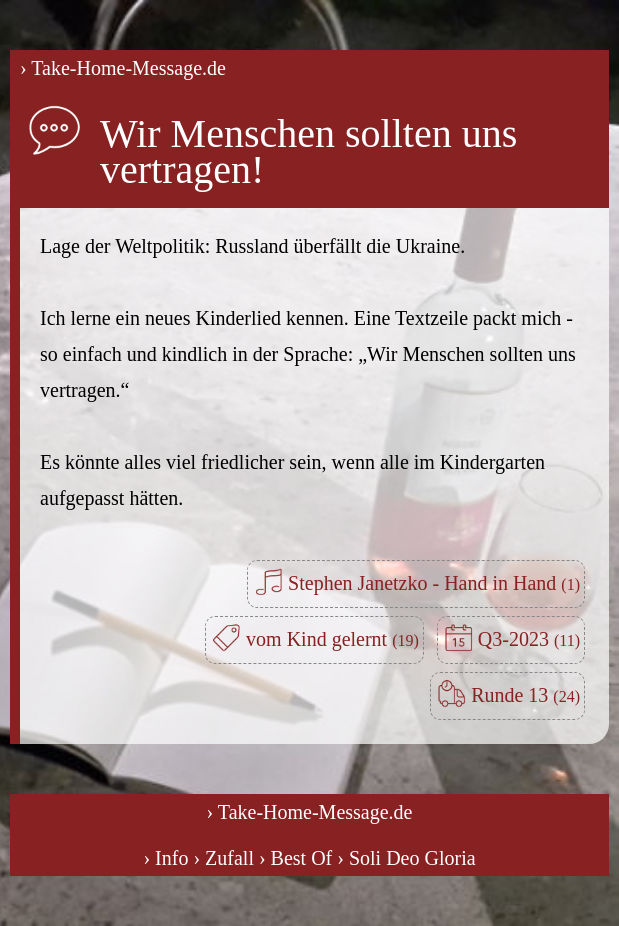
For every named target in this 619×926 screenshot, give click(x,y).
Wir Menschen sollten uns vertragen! (308, 151)
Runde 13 (525, 695)
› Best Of (295, 858)
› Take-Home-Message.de (123, 68)
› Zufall (223, 858)
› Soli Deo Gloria (406, 858)
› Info (165, 858)
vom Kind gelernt (332, 639)
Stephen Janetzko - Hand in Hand (434, 583)
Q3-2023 (529, 639)
